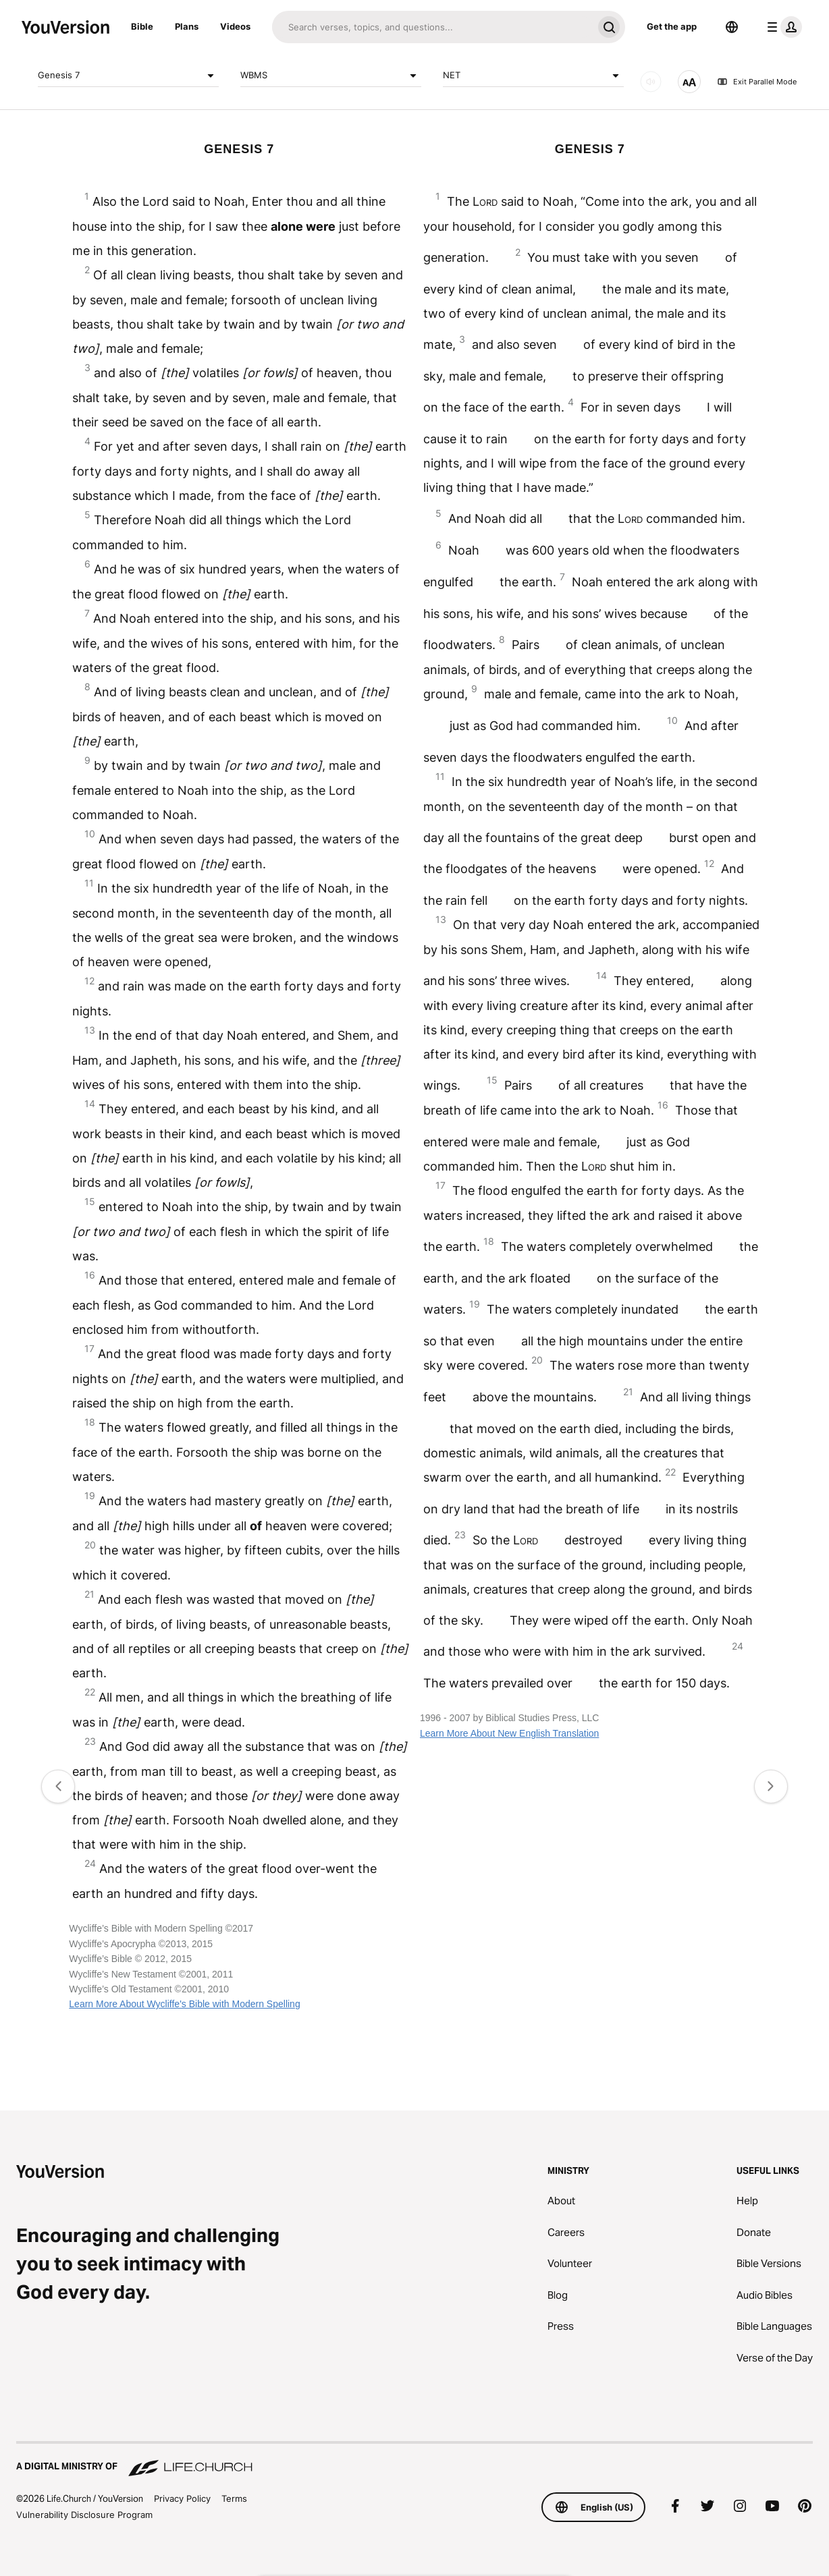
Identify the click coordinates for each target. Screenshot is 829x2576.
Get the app (672, 26)
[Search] (432, 27)
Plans (186, 26)
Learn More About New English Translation (509, 1733)
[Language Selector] (731, 26)
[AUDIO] (651, 81)
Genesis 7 (128, 75)
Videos (235, 26)
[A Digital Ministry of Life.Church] (414, 2460)
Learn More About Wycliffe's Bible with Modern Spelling (184, 2003)
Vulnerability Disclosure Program (84, 2514)
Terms (234, 2498)
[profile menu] (781, 26)
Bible (142, 26)
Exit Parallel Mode (757, 81)
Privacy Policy (182, 2498)
